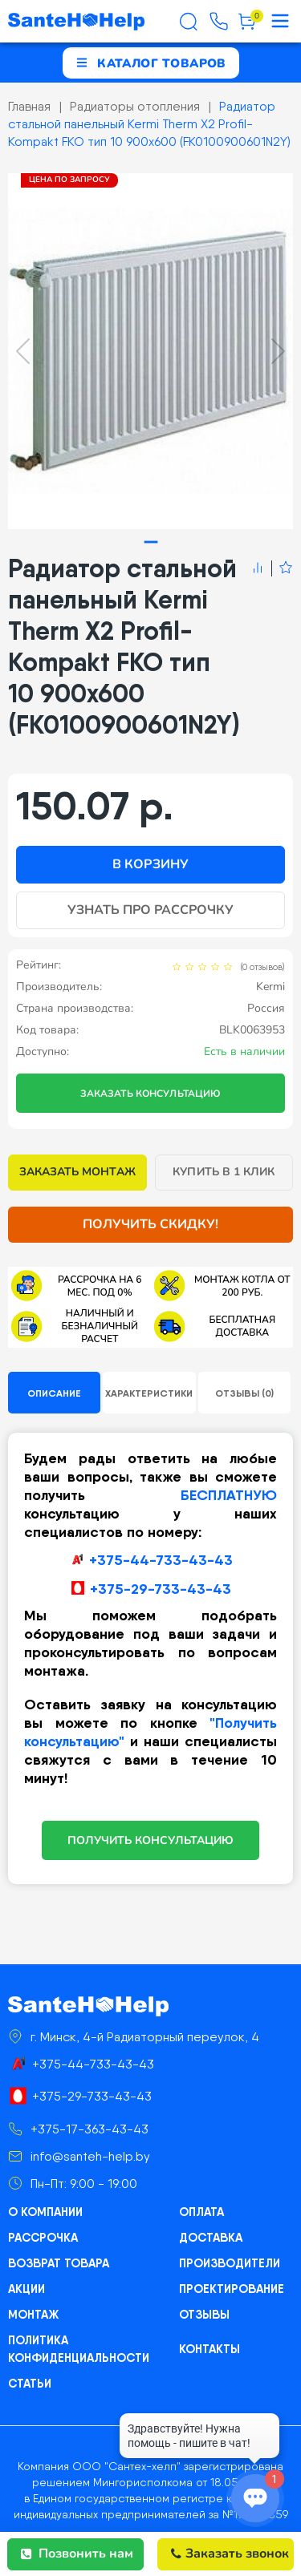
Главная (29, 106)
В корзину (150, 864)
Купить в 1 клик (224, 1171)
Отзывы (204, 2314)
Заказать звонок (230, 2553)
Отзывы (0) (244, 1393)
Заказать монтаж (77, 1171)
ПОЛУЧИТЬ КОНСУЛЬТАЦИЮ (150, 1839)
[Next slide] (278, 351)
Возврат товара (58, 2263)
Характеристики (149, 1393)
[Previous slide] (23, 351)
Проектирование (231, 2289)
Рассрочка (43, 2237)
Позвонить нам (77, 2553)
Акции (26, 2289)
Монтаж (33, 2314)
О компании (45, 2212)
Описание (54, 1393)
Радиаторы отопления (135, 106)
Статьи (29, 2383)
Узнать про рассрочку (150, 910)
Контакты (209, 2349)
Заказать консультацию (150, 1093)
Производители (229, 2263)
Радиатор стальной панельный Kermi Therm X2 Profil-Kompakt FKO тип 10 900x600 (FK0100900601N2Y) (149, 124)
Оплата (201, 2212)
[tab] (150, 541)
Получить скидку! (151, 1224)
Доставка (210, 2237)
